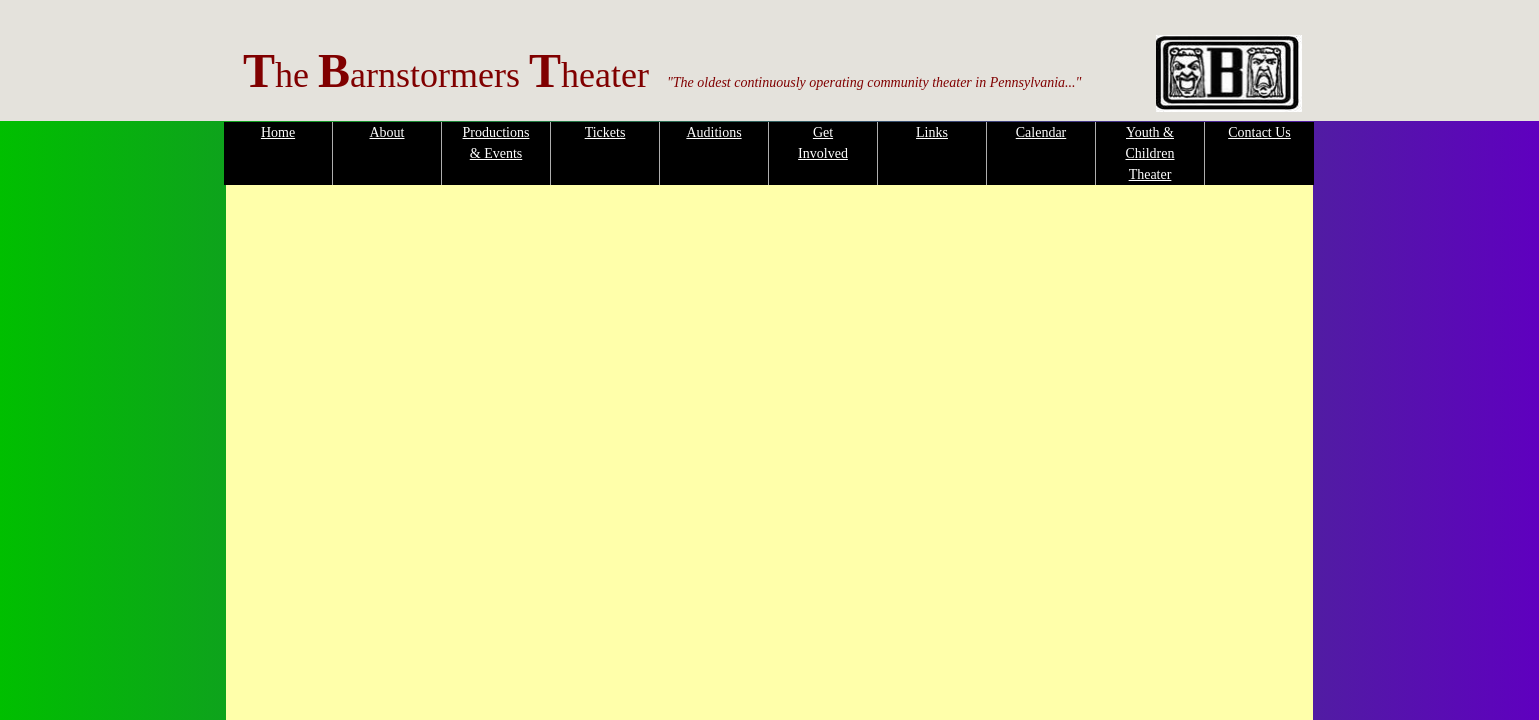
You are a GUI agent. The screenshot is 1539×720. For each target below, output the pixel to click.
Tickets (605, 132)
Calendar (1041, 132)
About (387, 132)
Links (932, 132)
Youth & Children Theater (1150, 153)
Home (278, 132)
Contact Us (1259, 132)
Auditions (713, 132)
